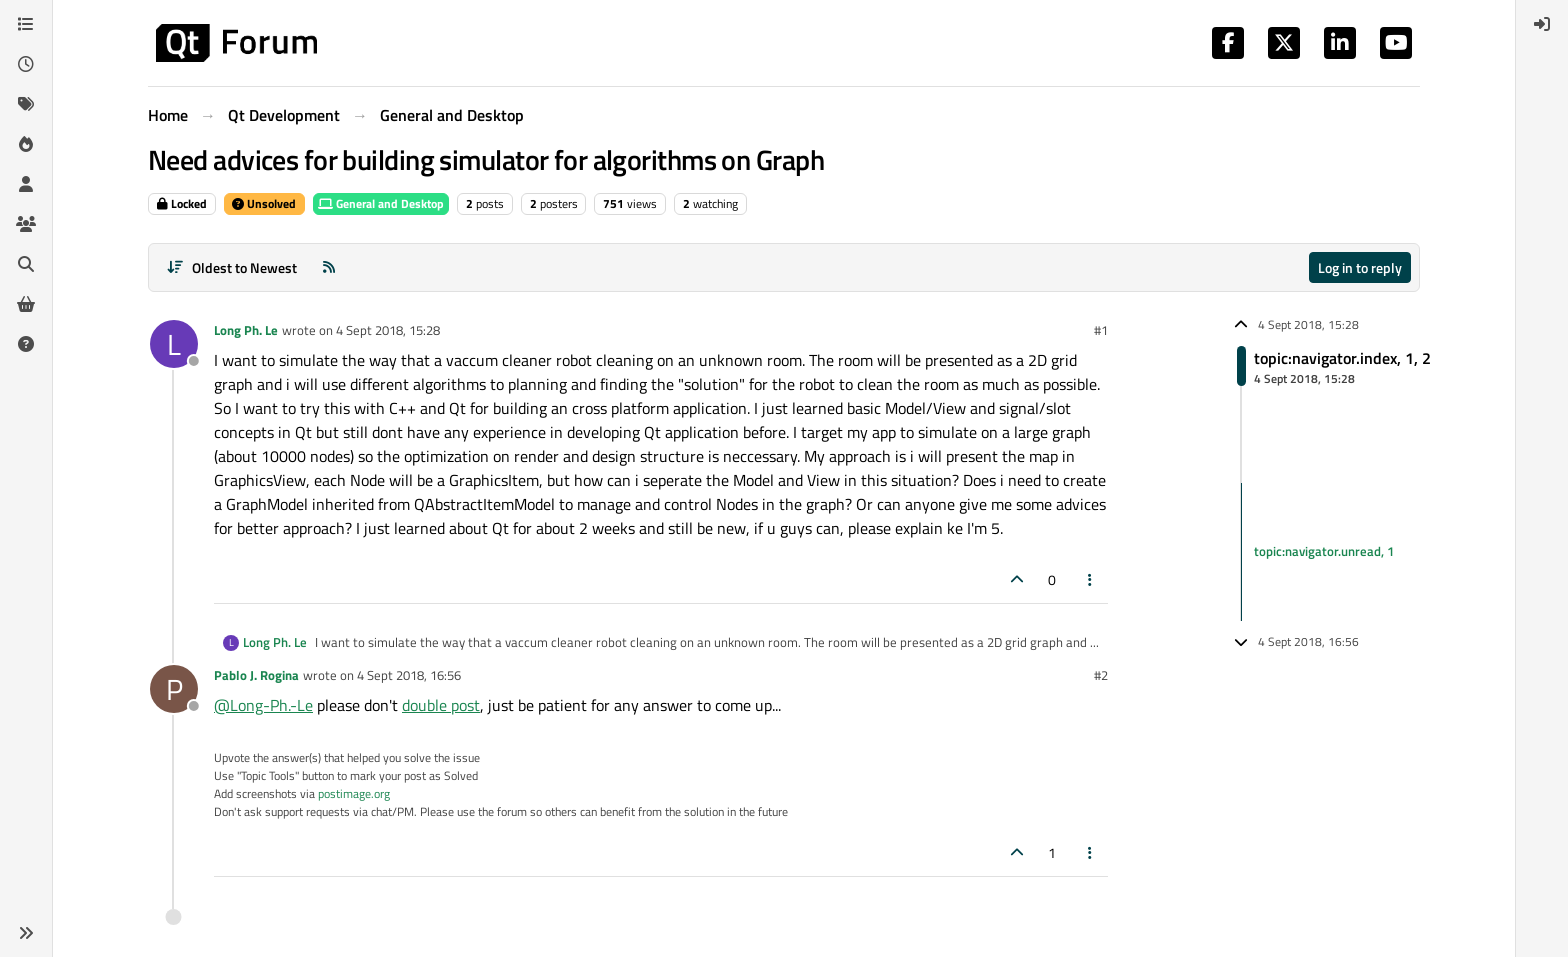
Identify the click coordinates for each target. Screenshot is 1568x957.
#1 (1101, 330)
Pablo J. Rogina (256, 675)
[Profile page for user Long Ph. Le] (174, 344)
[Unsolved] (26, 344)
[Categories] (26, 24)
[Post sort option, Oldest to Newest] (231, 267)
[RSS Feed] (329, 267)
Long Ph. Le (246, 330)
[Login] (1542, 24)
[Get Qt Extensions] (26, 304)
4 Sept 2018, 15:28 (388, 330)
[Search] (26, 264)
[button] (26, 933)
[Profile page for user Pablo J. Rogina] (174, 689)
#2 (1101, 675)
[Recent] (26, 64)
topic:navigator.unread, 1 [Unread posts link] (1324, 551)
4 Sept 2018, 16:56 (409, 675)
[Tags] (26, 104)
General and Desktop (381, 203)
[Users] (26, 184)
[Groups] (26, 224)
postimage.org (354, 793)
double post (441, 705)
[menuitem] (1542, 24)
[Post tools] (1091, 579)
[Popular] (26, 144)
